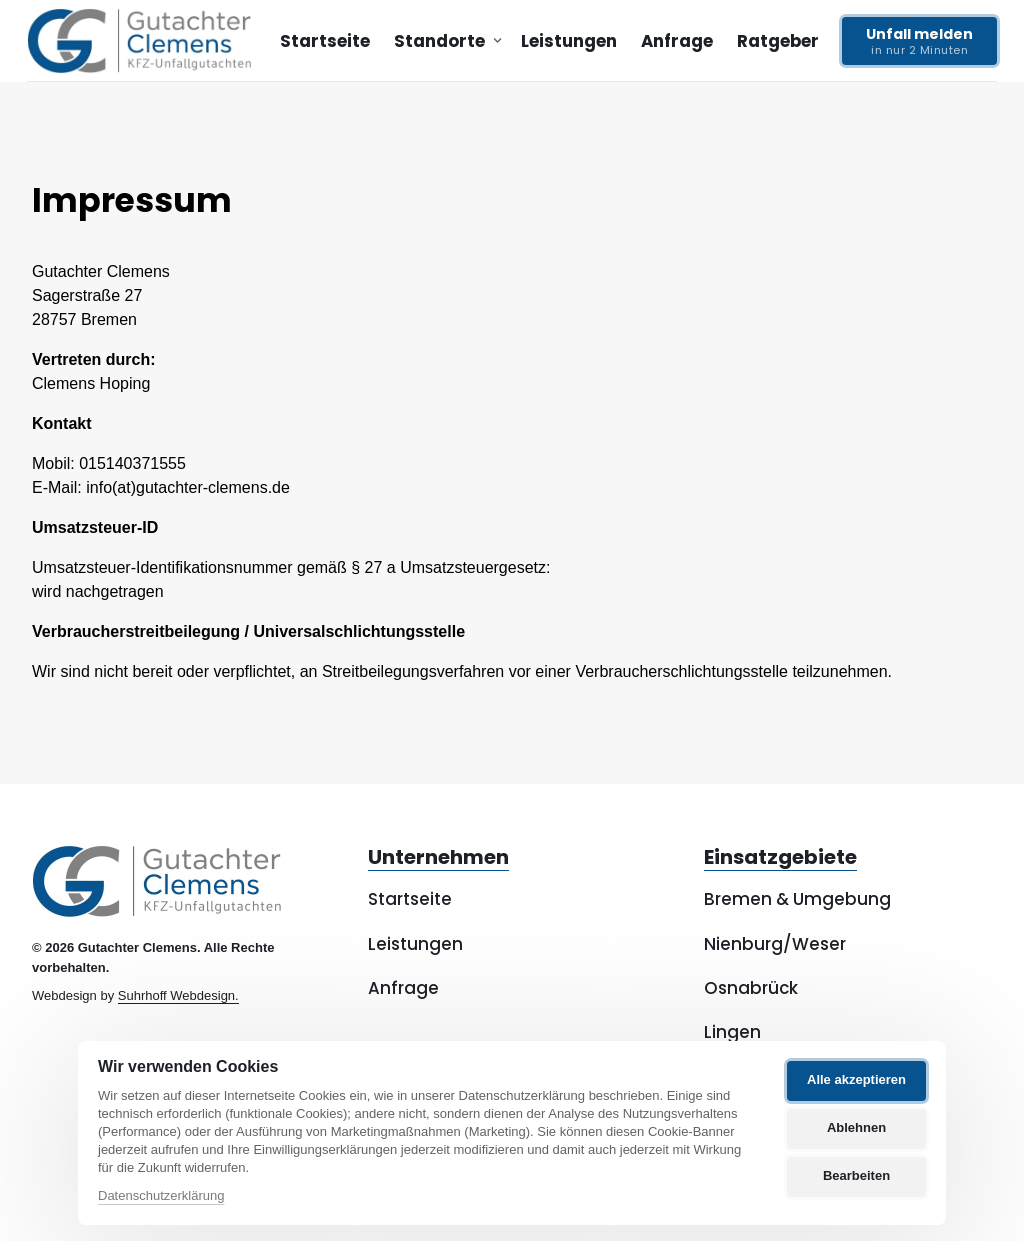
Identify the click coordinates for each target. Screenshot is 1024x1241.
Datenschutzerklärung (161, 1195)
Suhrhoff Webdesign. (178, 995)
